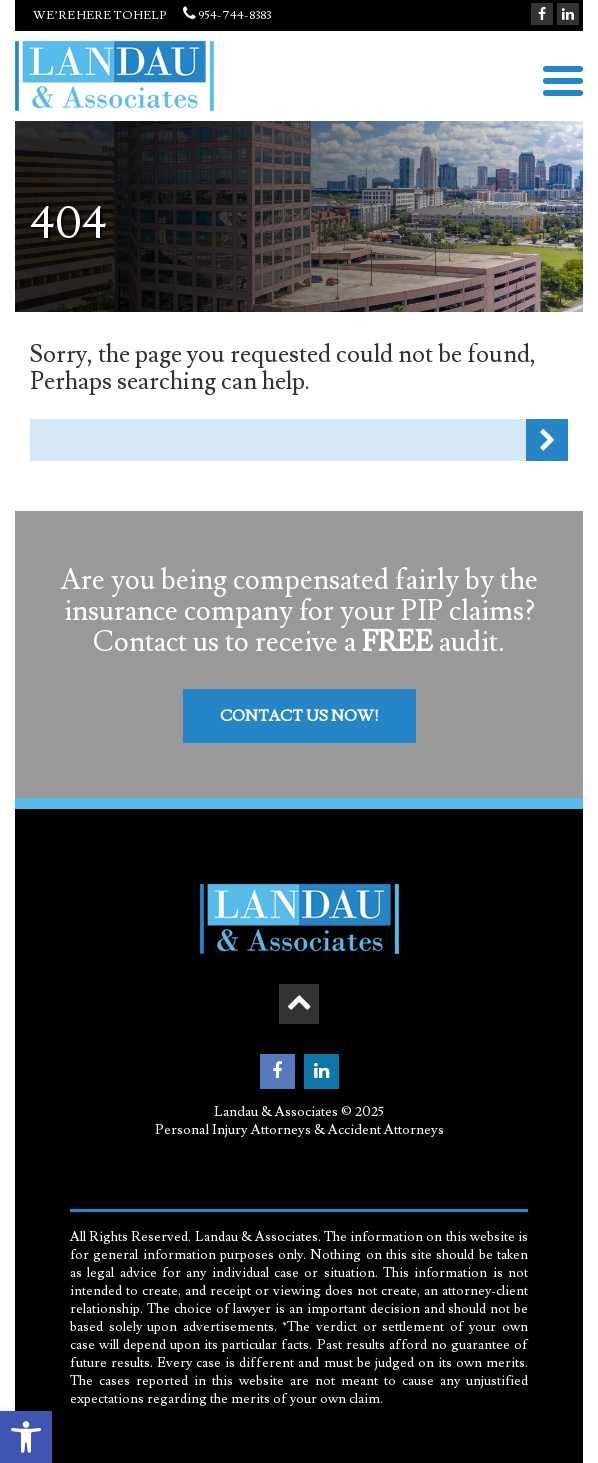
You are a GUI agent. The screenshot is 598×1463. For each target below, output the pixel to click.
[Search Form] (278, 440)
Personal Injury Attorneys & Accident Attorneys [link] (299, 1130)
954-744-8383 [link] (219, 15)
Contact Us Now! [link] (299, 716)
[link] (26, 1437)
